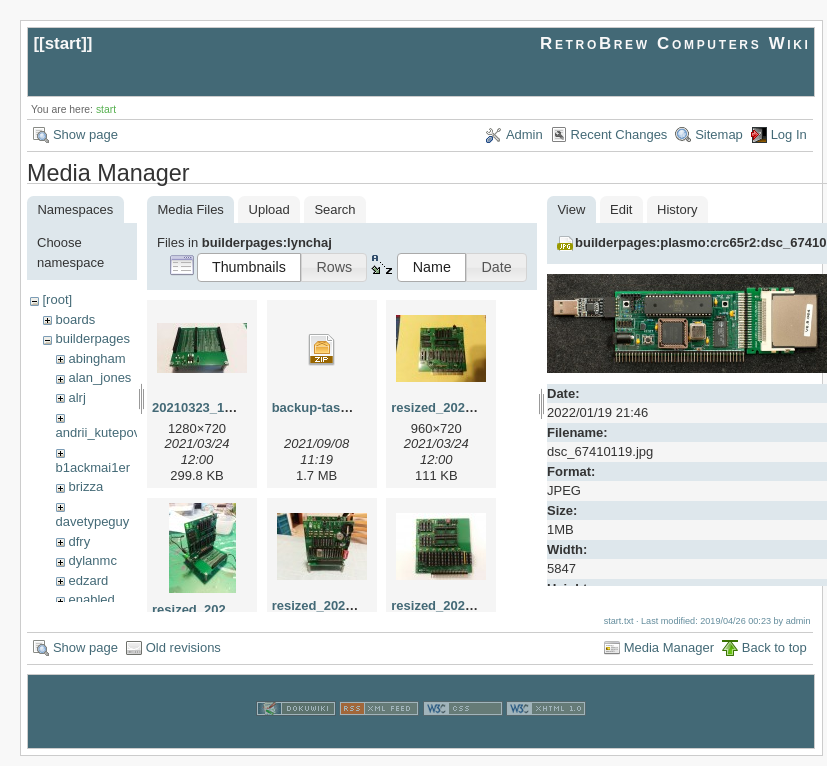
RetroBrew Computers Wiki (675, 43)
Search (334, 209)
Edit (621, 209)
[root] (57, 299)
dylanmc (92, 560)
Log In (789, 134)
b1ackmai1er (93, 467)
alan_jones (99, 377)
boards (75, 319)
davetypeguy (93, 521)
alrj (76, 397)
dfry (79, 541)
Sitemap (719, 134)
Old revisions (183, 656)
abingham (96, 358)
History (677, 209)
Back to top (774, 656)
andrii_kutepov (98, 432)
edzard (88, 580)
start (63, 43)
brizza (85, 486)
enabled (91, 599)
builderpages (92, 338)
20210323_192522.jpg (218, 407)
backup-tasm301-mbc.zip (349, 407)
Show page (85, 134)
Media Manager (669, 656)
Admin (524, 134)
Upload (269, 209)
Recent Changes (619, 134)
